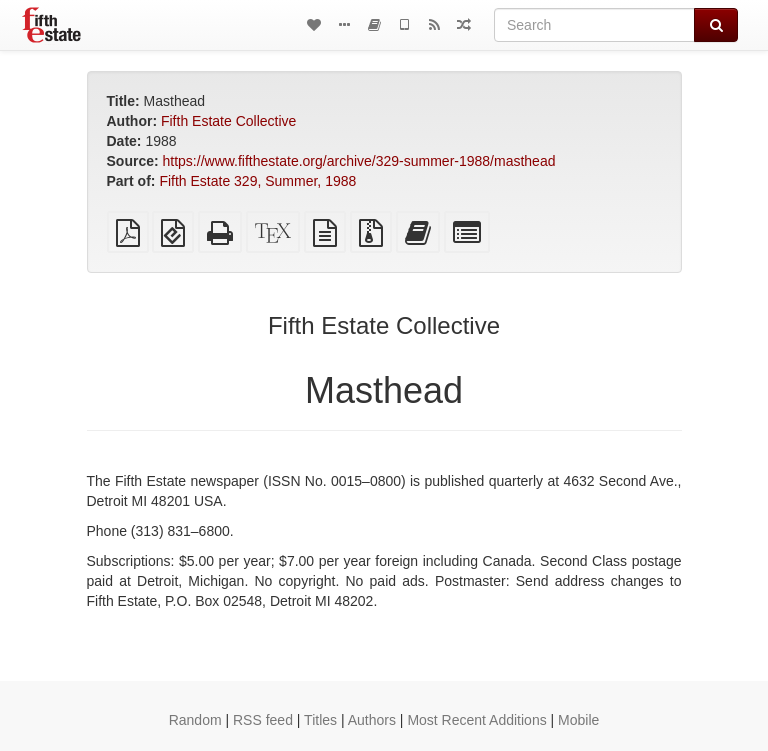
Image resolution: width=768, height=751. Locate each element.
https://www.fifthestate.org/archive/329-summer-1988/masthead (359, 161)
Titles (320, 720)
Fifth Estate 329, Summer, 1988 (257, 181)
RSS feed (263, 720)
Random (195, 720)
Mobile (578, 720)
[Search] (594, 25)
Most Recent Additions (476, 720)
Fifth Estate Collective (228, 121)
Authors (372, 720)
